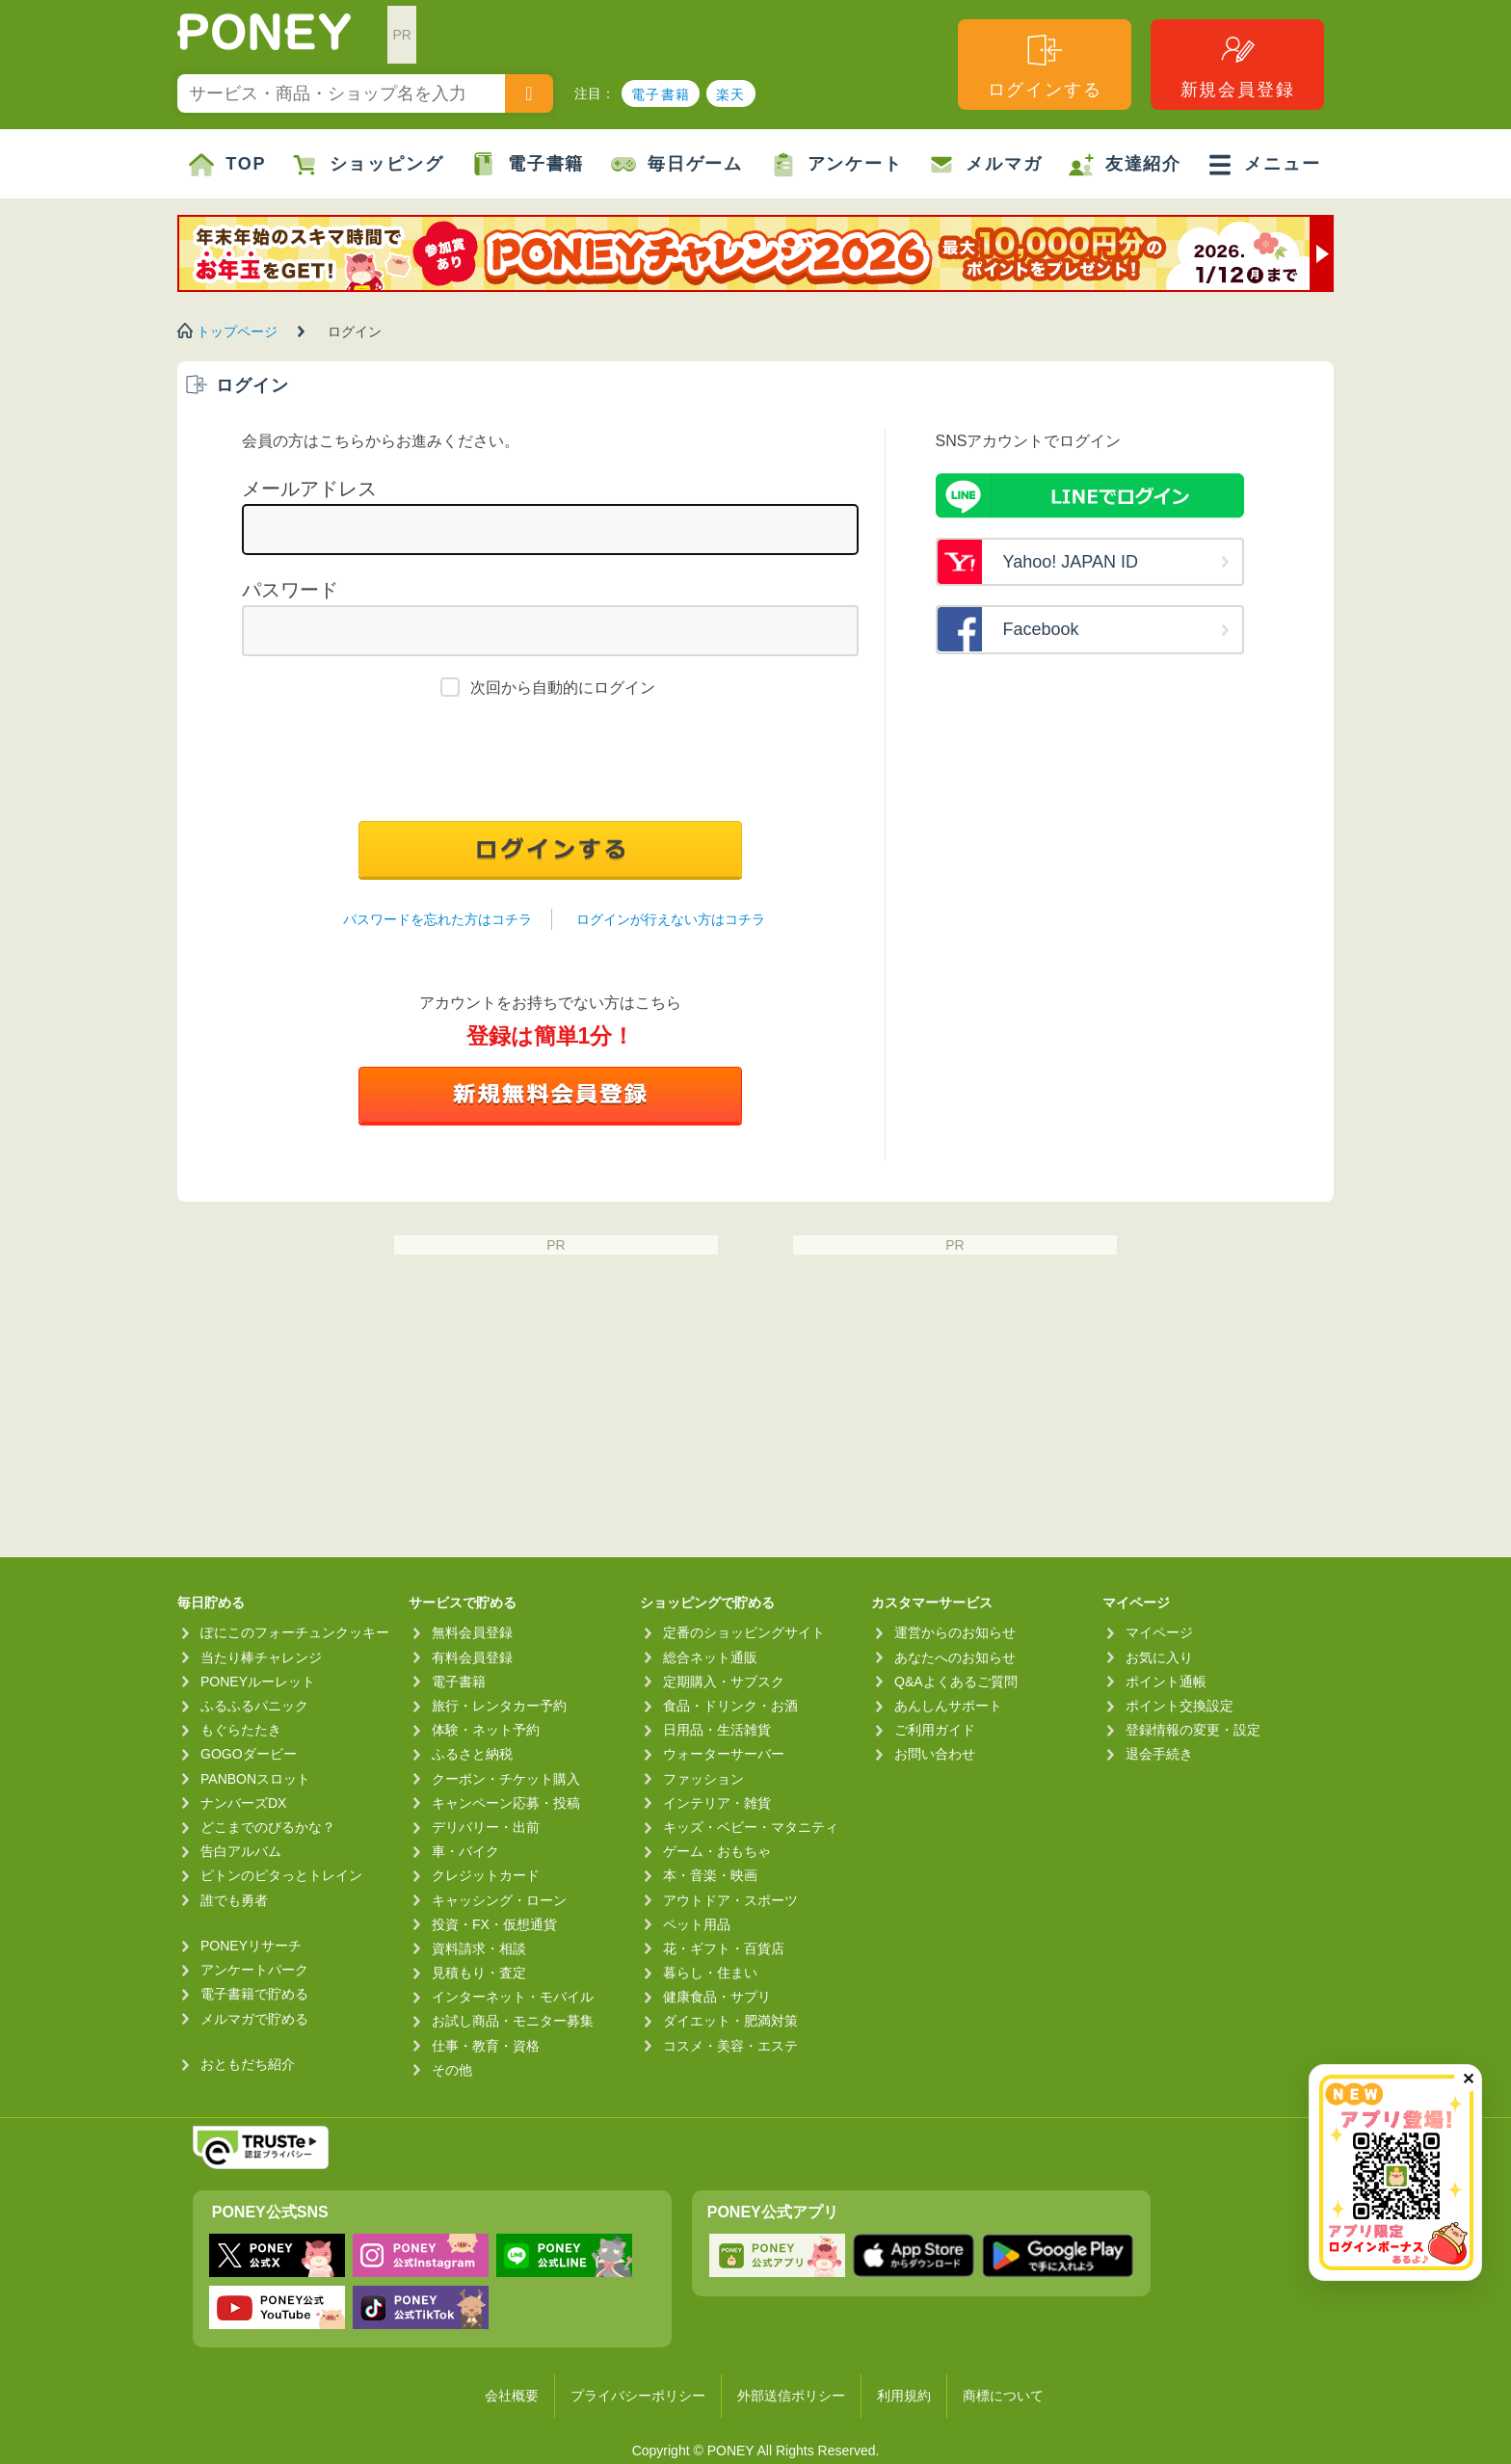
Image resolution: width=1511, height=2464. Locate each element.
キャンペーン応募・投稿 (506, 1803)
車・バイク (465, 1851)
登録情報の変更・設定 (1193, 1729)
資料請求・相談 (479, 1948)
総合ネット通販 (710, 1657)
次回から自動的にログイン (562, 687)
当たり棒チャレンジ (261, 1657)
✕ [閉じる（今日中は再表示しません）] (1468, 2079)
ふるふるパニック (254, 1705)
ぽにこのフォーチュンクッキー (294, 1632)
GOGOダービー (248, 1754)
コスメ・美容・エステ (730, 2045)
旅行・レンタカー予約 (499, 1705)
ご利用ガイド (934, 1729)
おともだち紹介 (247, 2064)
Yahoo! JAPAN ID (1070, 561)
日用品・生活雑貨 (717, 1729)
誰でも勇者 (234, 1900)
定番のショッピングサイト (744, 1632)
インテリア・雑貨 (717, 1803)
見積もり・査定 (479, 1972)
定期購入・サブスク (723, 1681)
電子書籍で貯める (254, 1993)
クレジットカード (486, 1875)
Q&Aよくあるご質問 (956, 1681)
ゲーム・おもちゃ (717, 1851)
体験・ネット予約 (486, 1729)
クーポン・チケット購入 (506, 1779)
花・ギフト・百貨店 (723, 1948)
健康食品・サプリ (717, 1996)
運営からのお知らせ (955, 1632)
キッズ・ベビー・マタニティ (750, 1827)
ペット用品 (696, 1924)
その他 (452, 2070)
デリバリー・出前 (486, 1827)
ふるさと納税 (472, 1754)
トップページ (237, 331)
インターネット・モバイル (513, 1996)
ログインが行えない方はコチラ (670, 919)
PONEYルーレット (257, 1681)
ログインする (1045, 65)
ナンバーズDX (243, 1803)
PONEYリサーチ (251, 1945)
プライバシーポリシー (637, 2395)
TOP (227, 164)
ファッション (703, 1779)
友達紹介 (1125, 164)
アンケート (837, 164)
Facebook (1041, 629)
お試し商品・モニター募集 (513, 2020)
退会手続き (1159, 1754)
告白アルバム (240, 1851)
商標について (1003, 2395)
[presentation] (550, 764)
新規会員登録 (1237, 65)
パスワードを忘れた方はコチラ (437, 919)
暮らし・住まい (710, 1972)
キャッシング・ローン (499, 1900)
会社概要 (512, 2395)
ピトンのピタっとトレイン (281, 1875)
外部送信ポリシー (791, 2395)
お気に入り (1159, 1657)
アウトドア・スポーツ (730, 1900)
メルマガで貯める (254, 2019)
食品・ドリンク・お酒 (730, 1705)
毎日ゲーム (677, 164)
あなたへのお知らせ (955, 1657)
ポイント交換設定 (1179, 1705)
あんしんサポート (948, 1705)
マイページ (1159, 1632)
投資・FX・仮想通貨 (494, 1924)
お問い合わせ (934, 1754)
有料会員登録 (472, 1657)
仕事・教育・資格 (486, 2045)
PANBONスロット (255, 1779)
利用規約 (904, 2395)
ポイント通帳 (1166, 1681)
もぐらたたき (240, 1729)
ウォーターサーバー (723, 1754)
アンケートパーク (254, 1969)
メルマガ (985, 164)
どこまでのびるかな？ (267, 1827)
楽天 (731, 94)
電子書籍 (661, 94)
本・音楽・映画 (710, 1875)
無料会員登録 (472, 1632)
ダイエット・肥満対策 (730, 2020)
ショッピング (368, 164)
